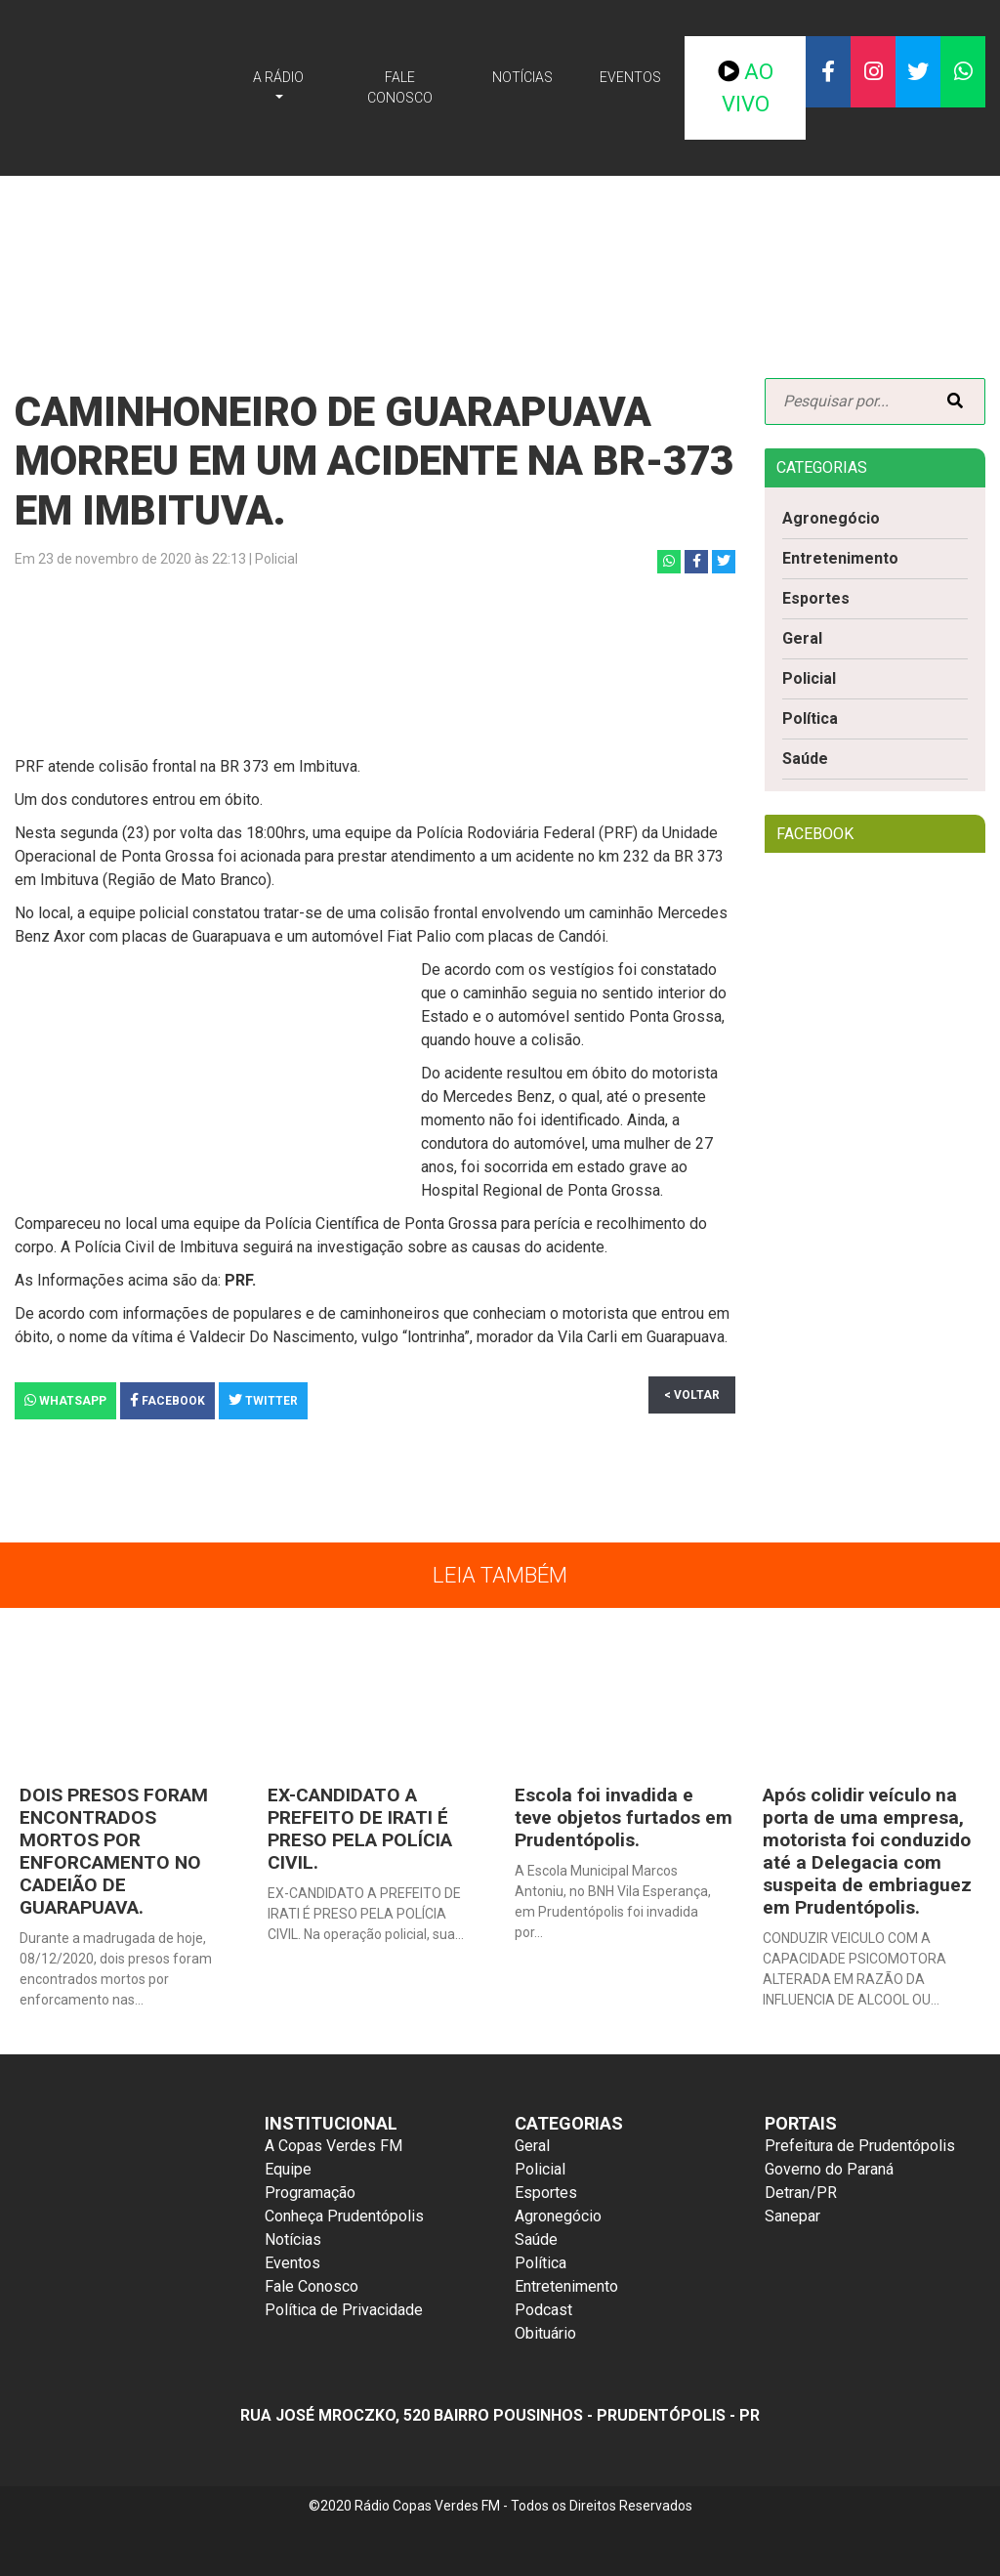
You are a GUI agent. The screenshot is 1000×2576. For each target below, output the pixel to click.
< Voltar (692, 1395)
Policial (809, 678)
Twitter (263, 1400)
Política (810, 718)
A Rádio (278, 77)
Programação (310, 2192)
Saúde (805, 758)
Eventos (630, 77)
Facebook (167, 1400)
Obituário (545, 2333)
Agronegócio (831, 518)
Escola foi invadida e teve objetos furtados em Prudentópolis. (623, 1817)
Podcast (543, 2310)
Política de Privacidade (344, 2310)
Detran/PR (801, 2192)
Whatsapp (65, 1400)
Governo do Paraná (829, 2169)
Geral (802, 638)
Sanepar (792, 2216)
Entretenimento (840, 558)
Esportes (816, 598)
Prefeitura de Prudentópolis (860, 2145)
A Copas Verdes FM (333, 2145)
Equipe (288, 2169)
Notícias (522, 77)
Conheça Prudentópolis (344, 2216)
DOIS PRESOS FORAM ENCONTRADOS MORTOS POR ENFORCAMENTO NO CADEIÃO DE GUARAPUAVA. (114, 1851)
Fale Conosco (400, 87)
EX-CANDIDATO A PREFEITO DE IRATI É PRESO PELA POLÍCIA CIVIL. (360, 1829)
